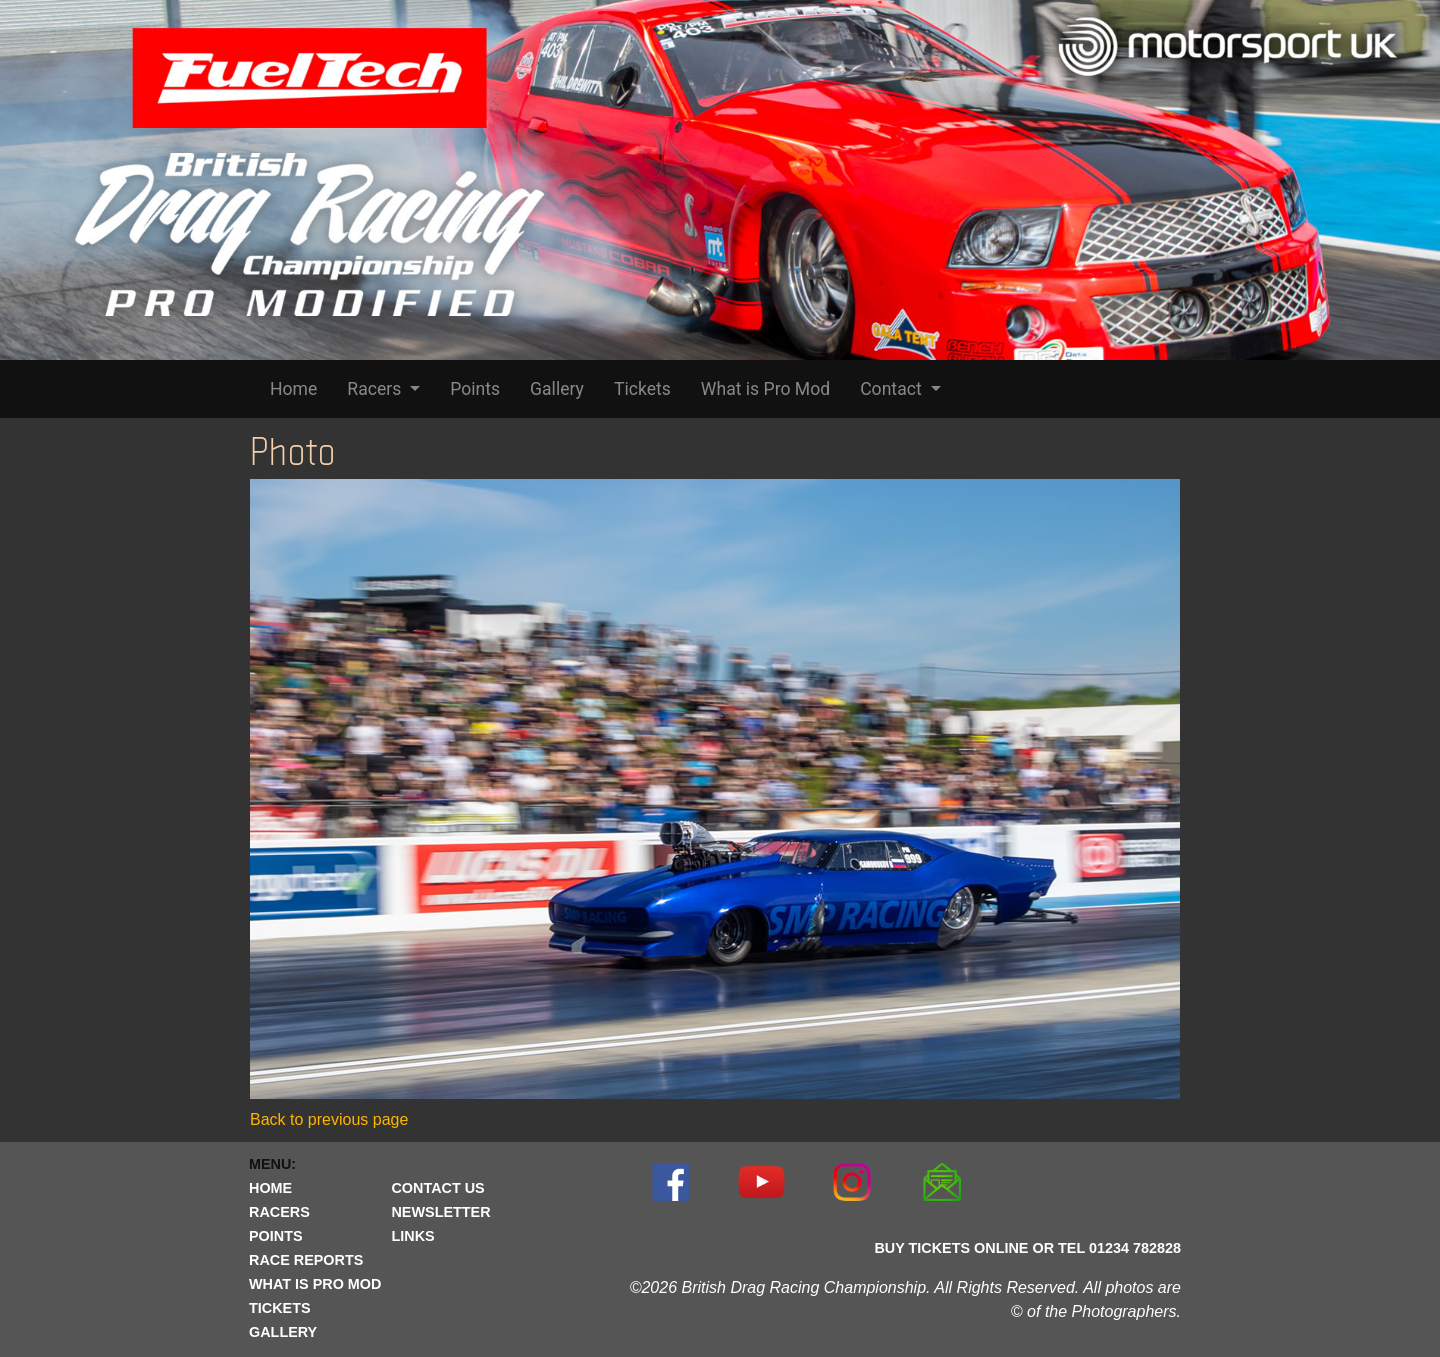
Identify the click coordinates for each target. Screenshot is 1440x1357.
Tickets (642, 389)
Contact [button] (893, 389)
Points (475, 389)
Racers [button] (376, 389)
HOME (270, 1188)
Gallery (557, 389)
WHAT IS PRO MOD (315, 1284)
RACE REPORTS (306, 1260)
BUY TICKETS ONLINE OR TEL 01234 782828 (1027, 1248)
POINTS (276, 1236)
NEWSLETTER (440, 1212)
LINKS (412, 1236)
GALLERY (283, 1332)
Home (293, 389)
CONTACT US (437, 1188)
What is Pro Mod (765, 389)
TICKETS (280, 1308)
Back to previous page (329, 1119)
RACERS (279, 1212)
